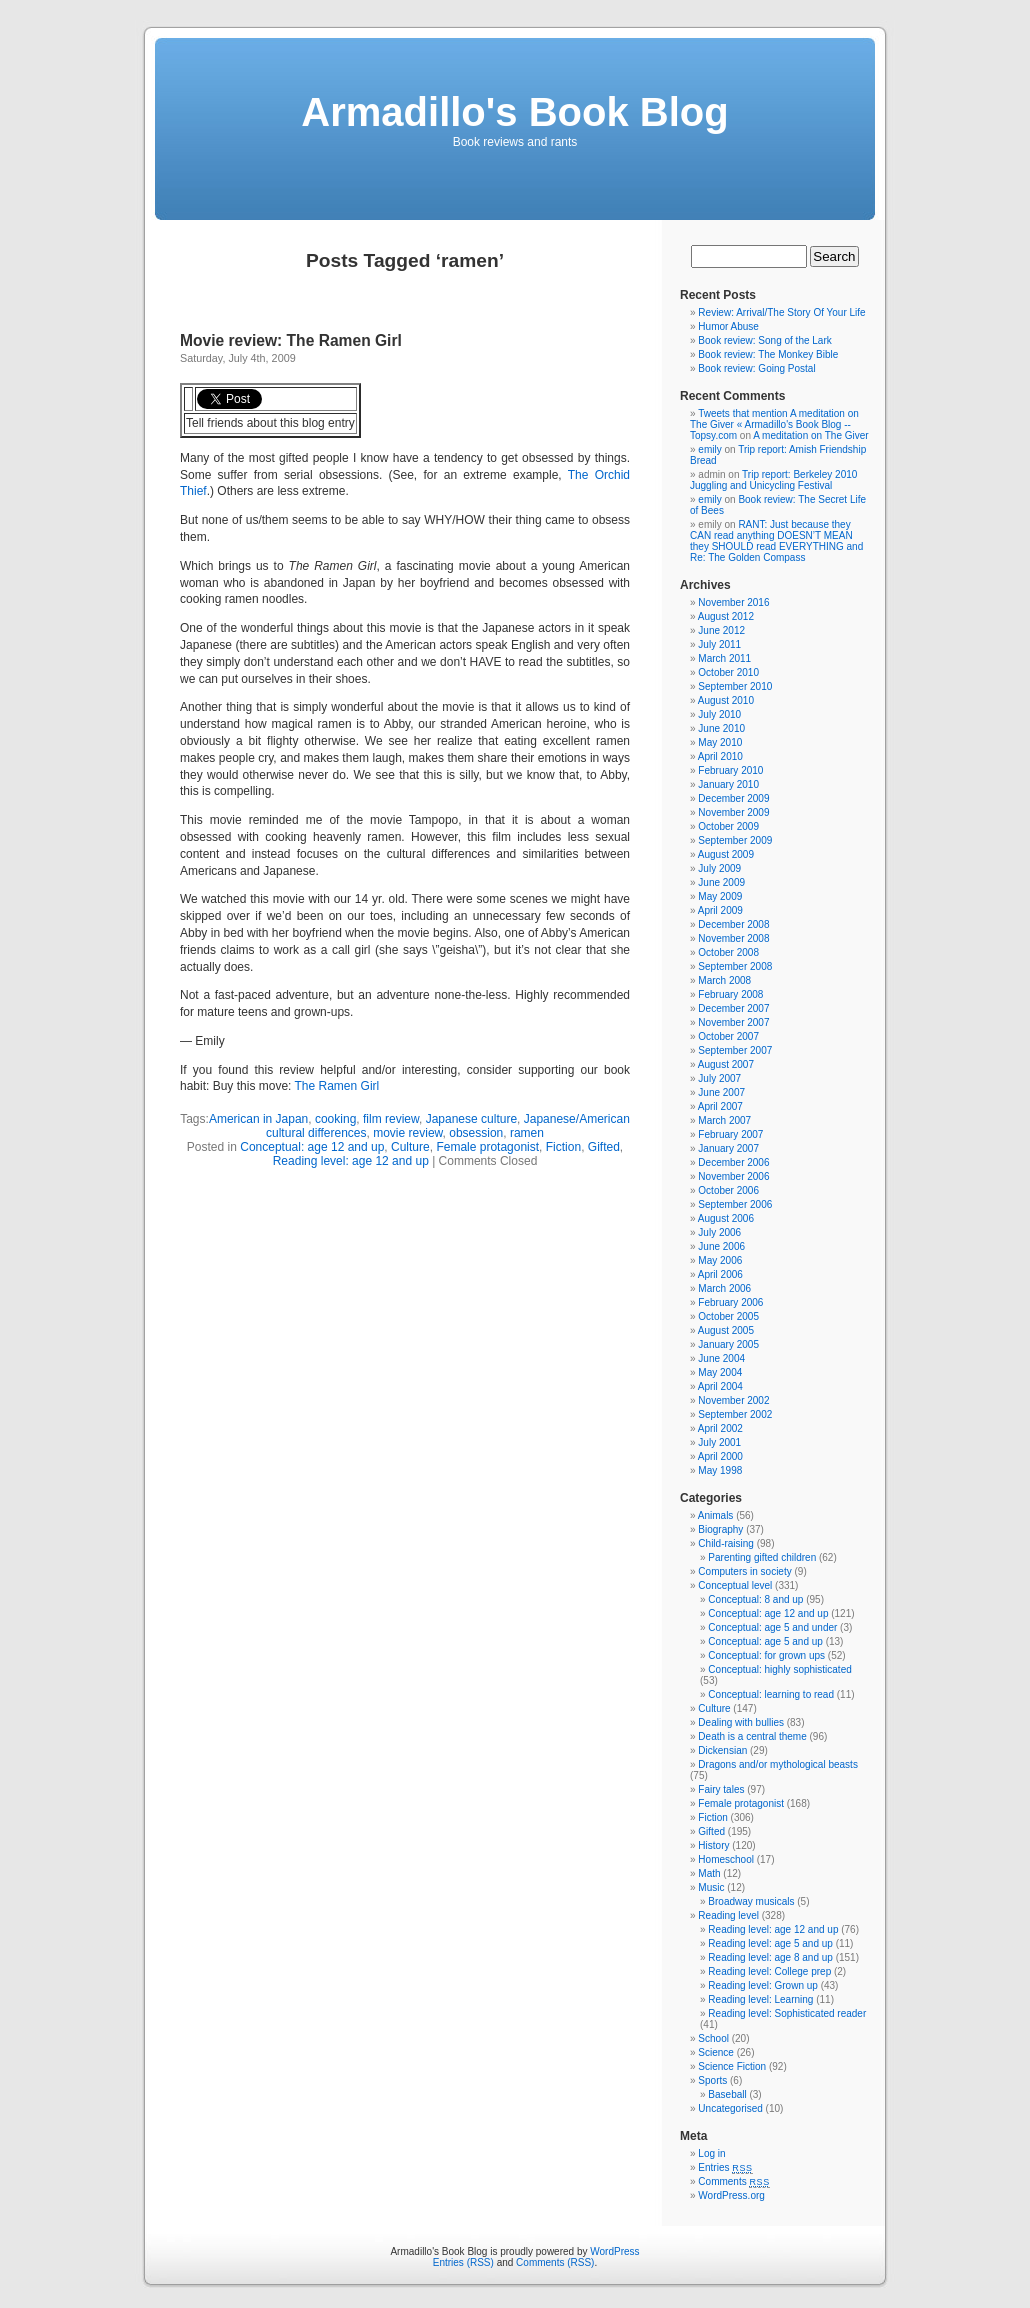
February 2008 (730, 994)
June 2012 (721, 630)
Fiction (563, 1147)
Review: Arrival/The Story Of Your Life (781, 312)
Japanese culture (471, 1119)
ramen (527, 1133)
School (713, 2038)
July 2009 (719, 868)
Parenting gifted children (762, 1557)
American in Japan (258, 1119)
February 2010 (730, 770)
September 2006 (735, 1204)
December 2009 (733, 798)
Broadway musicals (751, 1901)
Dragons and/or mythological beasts (778, 1764)
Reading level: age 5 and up (770, 1943)
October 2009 (728, 826)
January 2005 (728, 1344)
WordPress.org (731, 2195)
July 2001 (719, 1442)
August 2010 (726, 700)
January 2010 (728, 784)
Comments (734, 2181)
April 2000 (720, 1456)
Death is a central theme (752, 1736)
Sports (712, 2080)
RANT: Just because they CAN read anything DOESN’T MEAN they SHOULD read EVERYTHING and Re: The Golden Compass (776, 541)
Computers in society (744, 1571)
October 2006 (728, 1190)
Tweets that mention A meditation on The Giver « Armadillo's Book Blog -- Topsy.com (774, 424)
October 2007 (728, 1036)
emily (709, 449)
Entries (725, 2167)
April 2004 (720, 1386)
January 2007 (728, 1148)
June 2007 (721, 1092)
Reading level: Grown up (763, 1985)
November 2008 (733, 938)
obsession (476, 1133)
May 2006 (720, 1260)
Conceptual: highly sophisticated (779, 1669)
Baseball (727, 2094)
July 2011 (719, 644)
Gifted (604, 1147)
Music (711, 1887)
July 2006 (719, 1232)
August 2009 (726, 854)
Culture (410, 1147)
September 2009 (735, 840)
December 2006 (733, 1162)
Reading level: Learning (760, 1999)
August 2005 (726, 1330)
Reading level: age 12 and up (351, 1161)
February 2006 (730, 1302)
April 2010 (720, 756)
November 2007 (733, 1022)
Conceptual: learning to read (771, 1694)
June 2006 (721, 1246)
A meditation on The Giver (810, 435)
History (713, 1845)
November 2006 (733, 1176)
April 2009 (720, 910)
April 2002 (720, 1428)
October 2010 (728, 672)
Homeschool (726, 1859)
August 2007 (726, 1064)
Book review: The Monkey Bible (768, 354)
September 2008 (735, 966)
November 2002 (733, 1400)
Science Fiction (732, 2066)
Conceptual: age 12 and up (312, 1147)
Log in (711, 2153)
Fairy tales (721, 1789)
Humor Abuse (728, 326)
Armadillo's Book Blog (514, 112)
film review (391, 1119)
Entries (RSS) (463, 2262)
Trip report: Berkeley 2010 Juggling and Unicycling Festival (773, 480)
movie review (407, 1133)
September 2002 (735, 1414)
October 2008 (728, 952)
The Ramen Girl (337, 1086)
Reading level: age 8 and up (770, 1957)
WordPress (614, 2251)
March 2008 (724, 980)
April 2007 (720, 1106)
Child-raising (726, 1543)
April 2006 (720, 1274)
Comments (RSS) (555, 2262)
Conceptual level (735, 1585)
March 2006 (724, 1288)
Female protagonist (487, 1147)
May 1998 (720, 1470)
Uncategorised (730, 2108)
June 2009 (721, 882)
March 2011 (724, 658)
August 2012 (726, 616)
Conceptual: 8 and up (755, 1599)
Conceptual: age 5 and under (772, 1627)
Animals (716, 1515)
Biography (720, 1529)
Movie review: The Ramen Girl (291, 340)
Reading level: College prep (769, 1971)
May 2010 (720, 742)
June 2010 (721, 728)
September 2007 (735, 1050)
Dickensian (722, 1750)
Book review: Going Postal (756, 368)
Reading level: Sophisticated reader (787, 2013)
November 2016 (733, 602)
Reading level (728, 1915)
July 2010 (719, 714)
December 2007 (733, 1008)
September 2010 (735, 686)
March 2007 (724, 1120)
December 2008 (733, 924)
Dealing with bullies (741, 1722)
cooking (335, 1119)
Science (716, 2052)
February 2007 (730, 1134)
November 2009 (733, 812)
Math (709, 1873)
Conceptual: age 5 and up (765, 1641)
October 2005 (728, 1316)
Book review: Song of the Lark (764, 340)
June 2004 (721, 1358)
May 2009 (720, 896)
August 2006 (726, 1218)
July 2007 (719, 1078)
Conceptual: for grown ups (766, 1655)
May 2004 (720, 1372)
